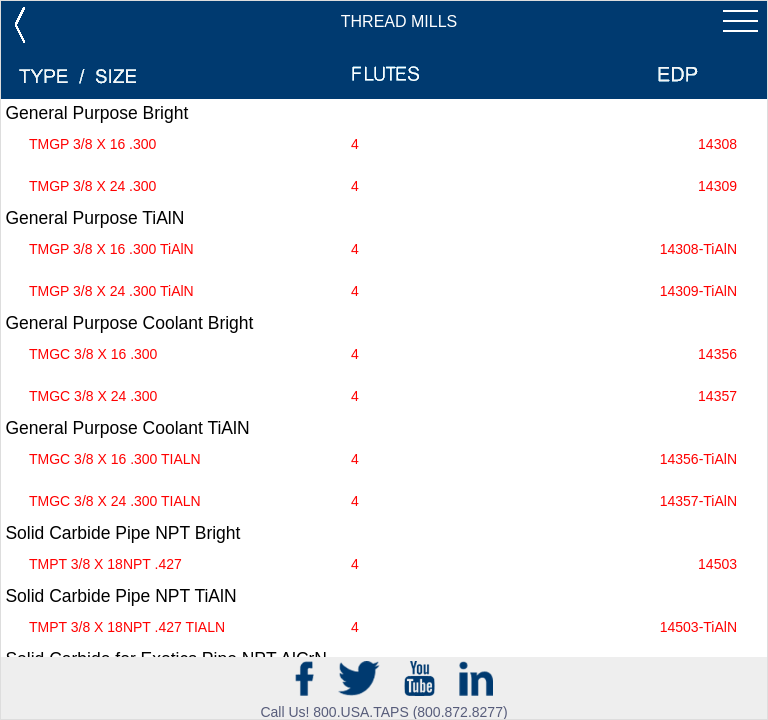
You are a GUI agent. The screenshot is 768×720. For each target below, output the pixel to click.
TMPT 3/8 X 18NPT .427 (383, 564)
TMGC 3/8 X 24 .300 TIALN (383, 501)
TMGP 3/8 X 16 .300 (383, 144)
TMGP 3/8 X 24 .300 (383, 186)
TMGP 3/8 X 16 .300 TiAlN (383, 249)
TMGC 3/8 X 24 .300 (383, 396)
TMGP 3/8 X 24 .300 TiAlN (383, 291)
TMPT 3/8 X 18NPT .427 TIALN (383, 627)
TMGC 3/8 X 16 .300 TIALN (383, 459)
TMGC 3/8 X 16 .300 (383, 354)
